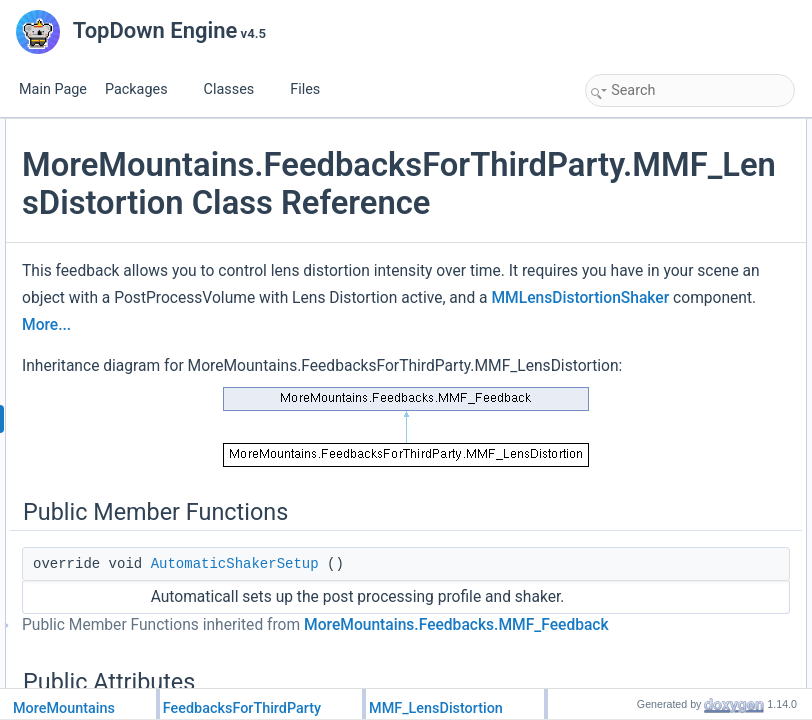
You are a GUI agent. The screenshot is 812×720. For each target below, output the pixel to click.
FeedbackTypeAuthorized (675, 372)
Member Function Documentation (679, 614)
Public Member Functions (658, 130)
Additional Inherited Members (669, 570)
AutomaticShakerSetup (668, 152)
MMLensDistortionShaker (439, 493)
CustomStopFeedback (666, 438)
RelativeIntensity (651, 262)
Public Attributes (634, 174)
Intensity (629, 284)
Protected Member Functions (668, 394)
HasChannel (640, 526)
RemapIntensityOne (660, 328)
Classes (237, 89)
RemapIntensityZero (661, 306)
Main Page (53, 89)
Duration (629, 196)
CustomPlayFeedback (665, 416)
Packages (144, 89)
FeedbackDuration (656, 504)
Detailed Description (644, 592)
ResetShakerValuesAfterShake (689, 218)
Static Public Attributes (650, 350)
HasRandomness (653, 548)
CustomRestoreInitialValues (680, 460)
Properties (618, 482)
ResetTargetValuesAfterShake (687, 240)
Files (312, 89)
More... (371, 520)
